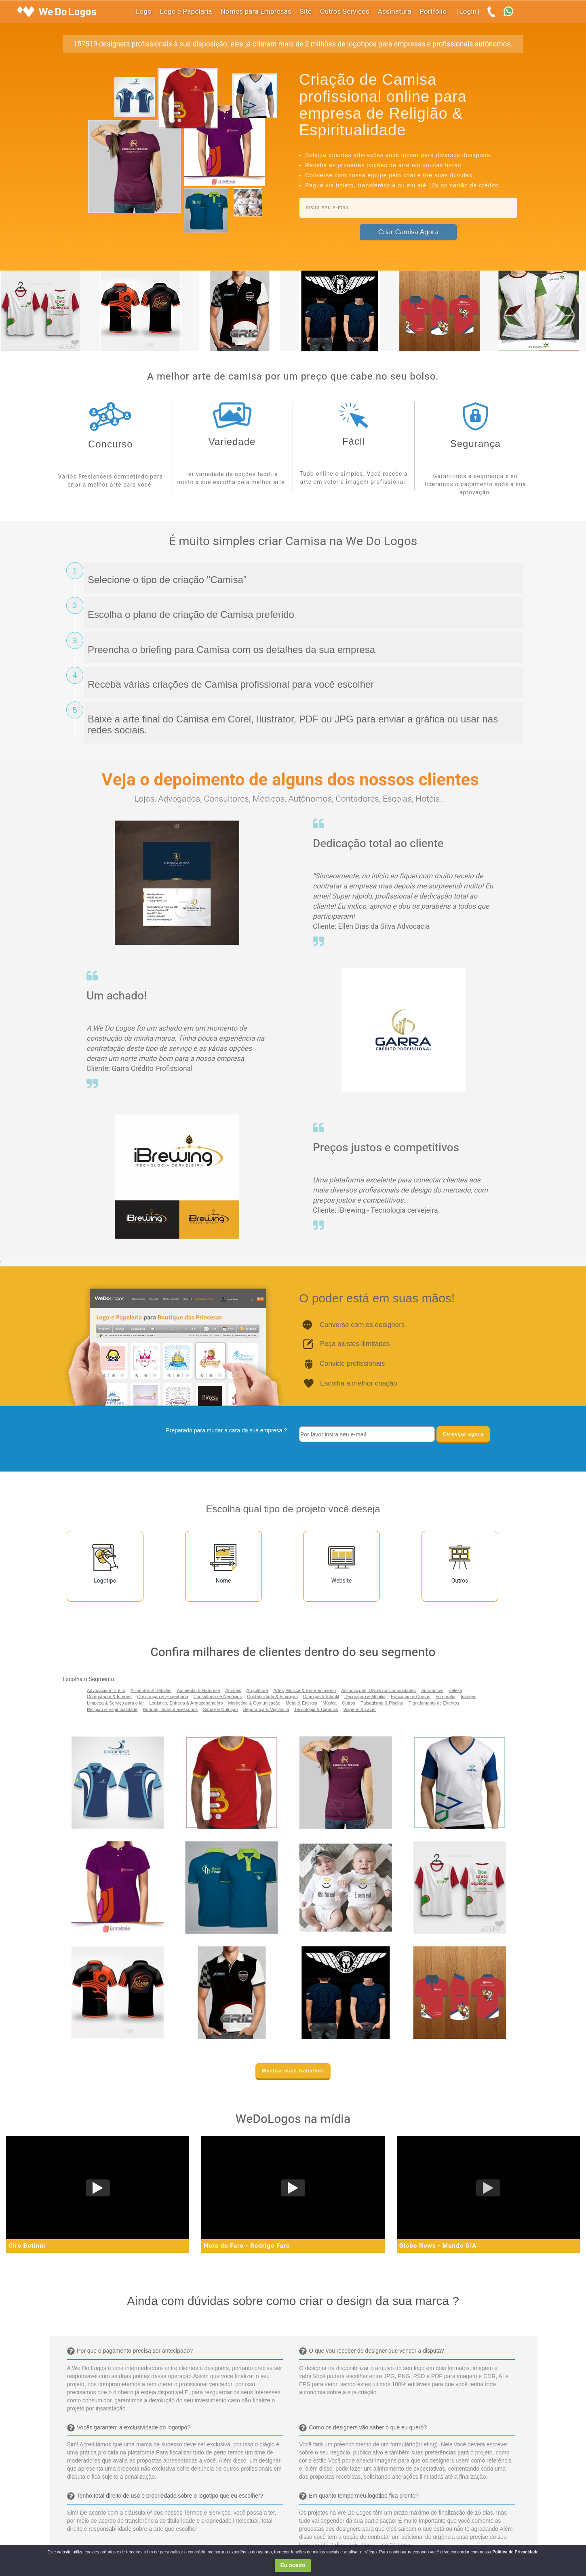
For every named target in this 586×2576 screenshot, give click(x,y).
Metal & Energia (301, 1703)
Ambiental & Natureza (198, 1690)
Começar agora (463, 1434)
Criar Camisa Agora (408, 232)
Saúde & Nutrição (220, 1709)
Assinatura (394, 11)
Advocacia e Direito (106, 1690)
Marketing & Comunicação (254, 1703)
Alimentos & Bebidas (151, 1690)
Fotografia (446, 1696)
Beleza (455, 1690)
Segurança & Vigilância (266, 1709)
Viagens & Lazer (359, 1709)
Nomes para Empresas (255, 11)
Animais (233, 1690)
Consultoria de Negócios (217, 1696)
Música (330, 1703)
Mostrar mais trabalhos (293, 2071)
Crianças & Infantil (321, 1696)
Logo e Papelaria (186, 11)
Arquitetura (257, 1690)
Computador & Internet (109, 1696)
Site (306, 11)
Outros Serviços (344, 11)
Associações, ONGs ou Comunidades (378, 1690)
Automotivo (432, 1690)
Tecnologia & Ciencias (316, 1709)
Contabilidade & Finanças (272, 1696)
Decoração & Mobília (365, 1696)
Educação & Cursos (410, 1696)
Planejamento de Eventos (434, 1703)
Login (467, 11)
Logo (144, 11)
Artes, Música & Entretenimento (305, 1690)
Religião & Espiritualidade (112, 1709)
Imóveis (468, 1696)
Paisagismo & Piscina (381, 1703)
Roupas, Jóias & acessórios (170, 1709)
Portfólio (433, 11)
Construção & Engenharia (162, 1696)
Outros (348, 1703)
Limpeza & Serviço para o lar (115, 1703)
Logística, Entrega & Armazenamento (186, 1703)
